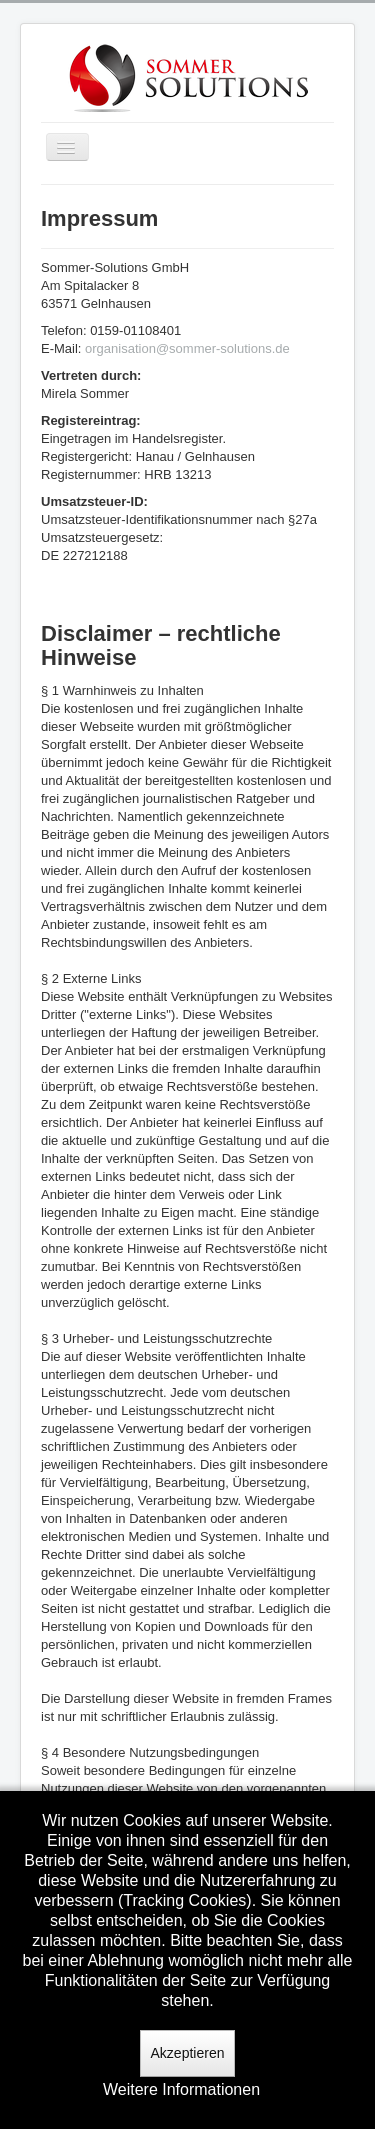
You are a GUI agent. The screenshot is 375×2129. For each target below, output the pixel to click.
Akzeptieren (188, 2053)
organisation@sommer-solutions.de (187, 348)
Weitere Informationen (181, 2089)
